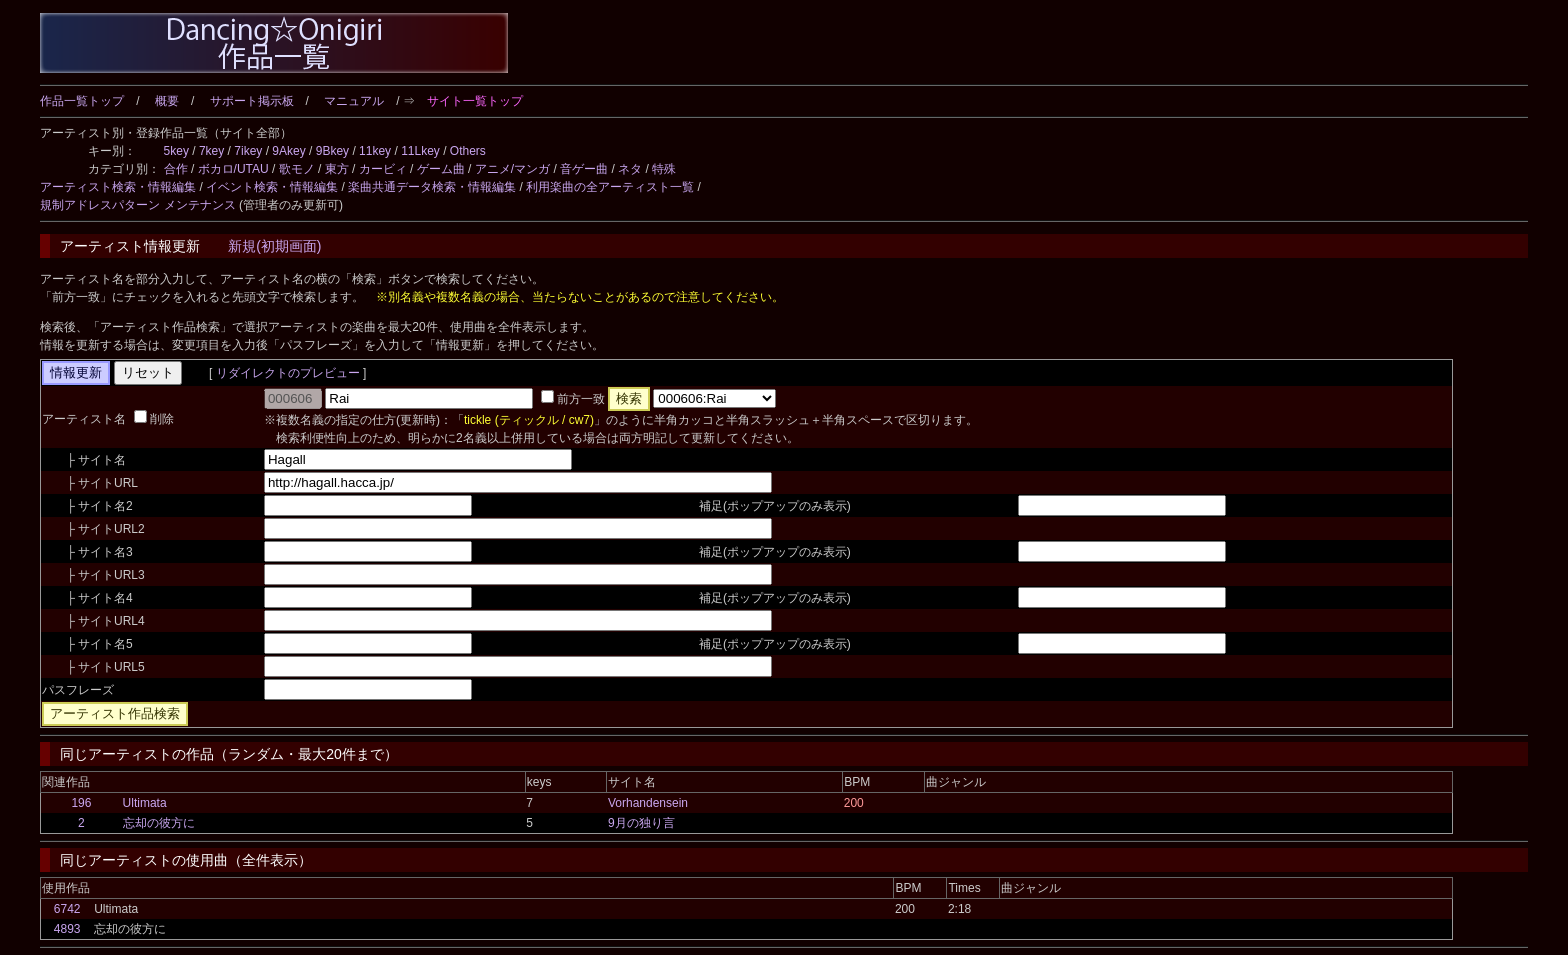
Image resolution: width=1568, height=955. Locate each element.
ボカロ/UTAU (233, 169)
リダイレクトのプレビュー (287, 373)
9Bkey (332, 151)
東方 (337, 169)
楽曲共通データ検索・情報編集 (432, 187)
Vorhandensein (648, 803)
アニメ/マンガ (512, 169)
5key (176, 151)
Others (468, 151)
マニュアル (354, 101)
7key (211, 151)
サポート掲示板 (252, 101)
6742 (67, 909)
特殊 (664, 169)
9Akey (288, 151)
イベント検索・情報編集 (272, 187)
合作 (176, 169)
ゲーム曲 (441, 169)
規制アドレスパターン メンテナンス (137, 205)
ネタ (630, 169)
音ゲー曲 (584, 169)
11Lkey (420, 151)
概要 (167, 101)
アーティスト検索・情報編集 (118, 187)
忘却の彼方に (159, 823)
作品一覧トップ (82, 101)
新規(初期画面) (274, 246)
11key (375, 151)
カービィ (383, 169)
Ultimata (145, 803)
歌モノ (297, 169)
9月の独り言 (641, 823)
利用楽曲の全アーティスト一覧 (610, 187)
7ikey (248, 151)
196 (81, 803)
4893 (67, 929)
